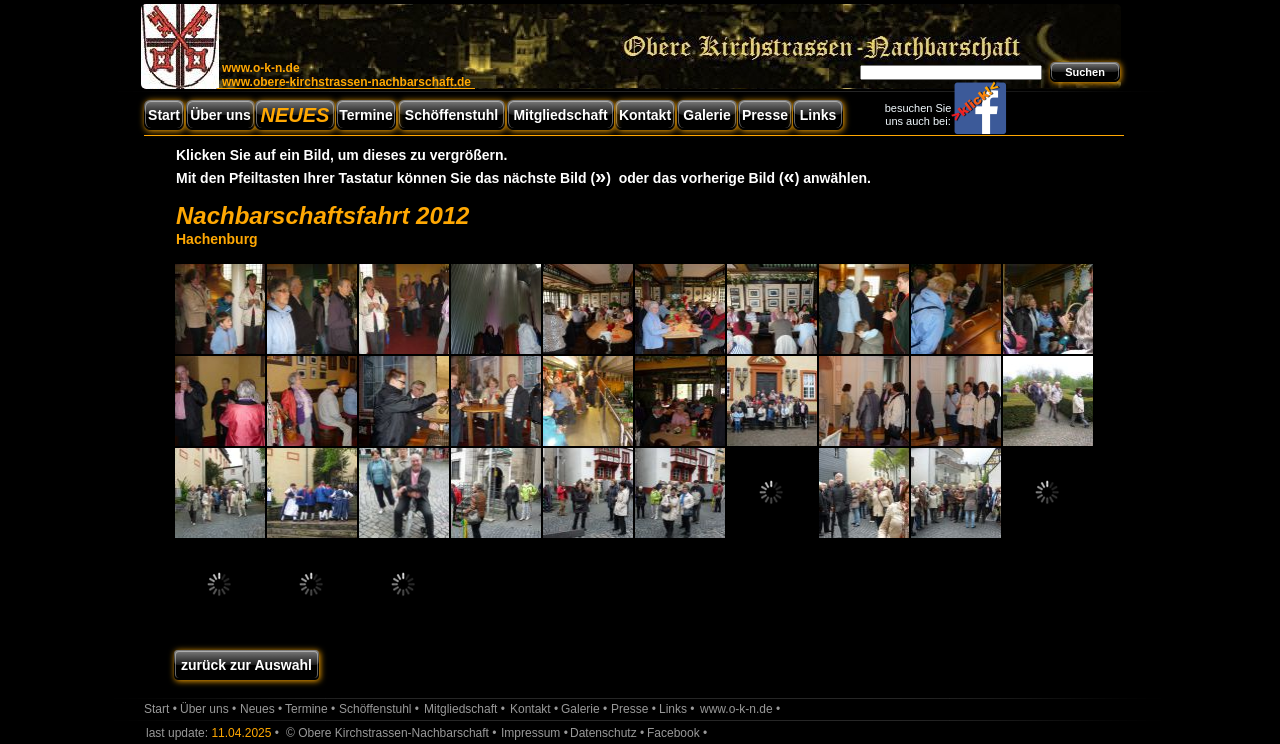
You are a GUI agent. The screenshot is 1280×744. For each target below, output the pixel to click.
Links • (677, 709)
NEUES (295, 115)
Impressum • (534, 733)
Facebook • (677, 733)
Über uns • (208, 709)
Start (164, 115)
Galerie (706, 115)
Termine (365, 115)
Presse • (633, 709)
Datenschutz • (607, 733)
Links (818, 115)
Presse (765, 115)
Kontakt (645, 115)
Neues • (261, 709)
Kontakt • (534, 709)
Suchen (1085, 72)
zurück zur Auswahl (246, 665)
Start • (160, 709)
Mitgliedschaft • (464, 709)
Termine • (310, 709)
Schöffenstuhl (451, 115)
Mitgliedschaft (560, 115)
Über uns (220, 115)
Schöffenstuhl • (379, 709)
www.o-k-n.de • (740, 709)
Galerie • (584, 709)
